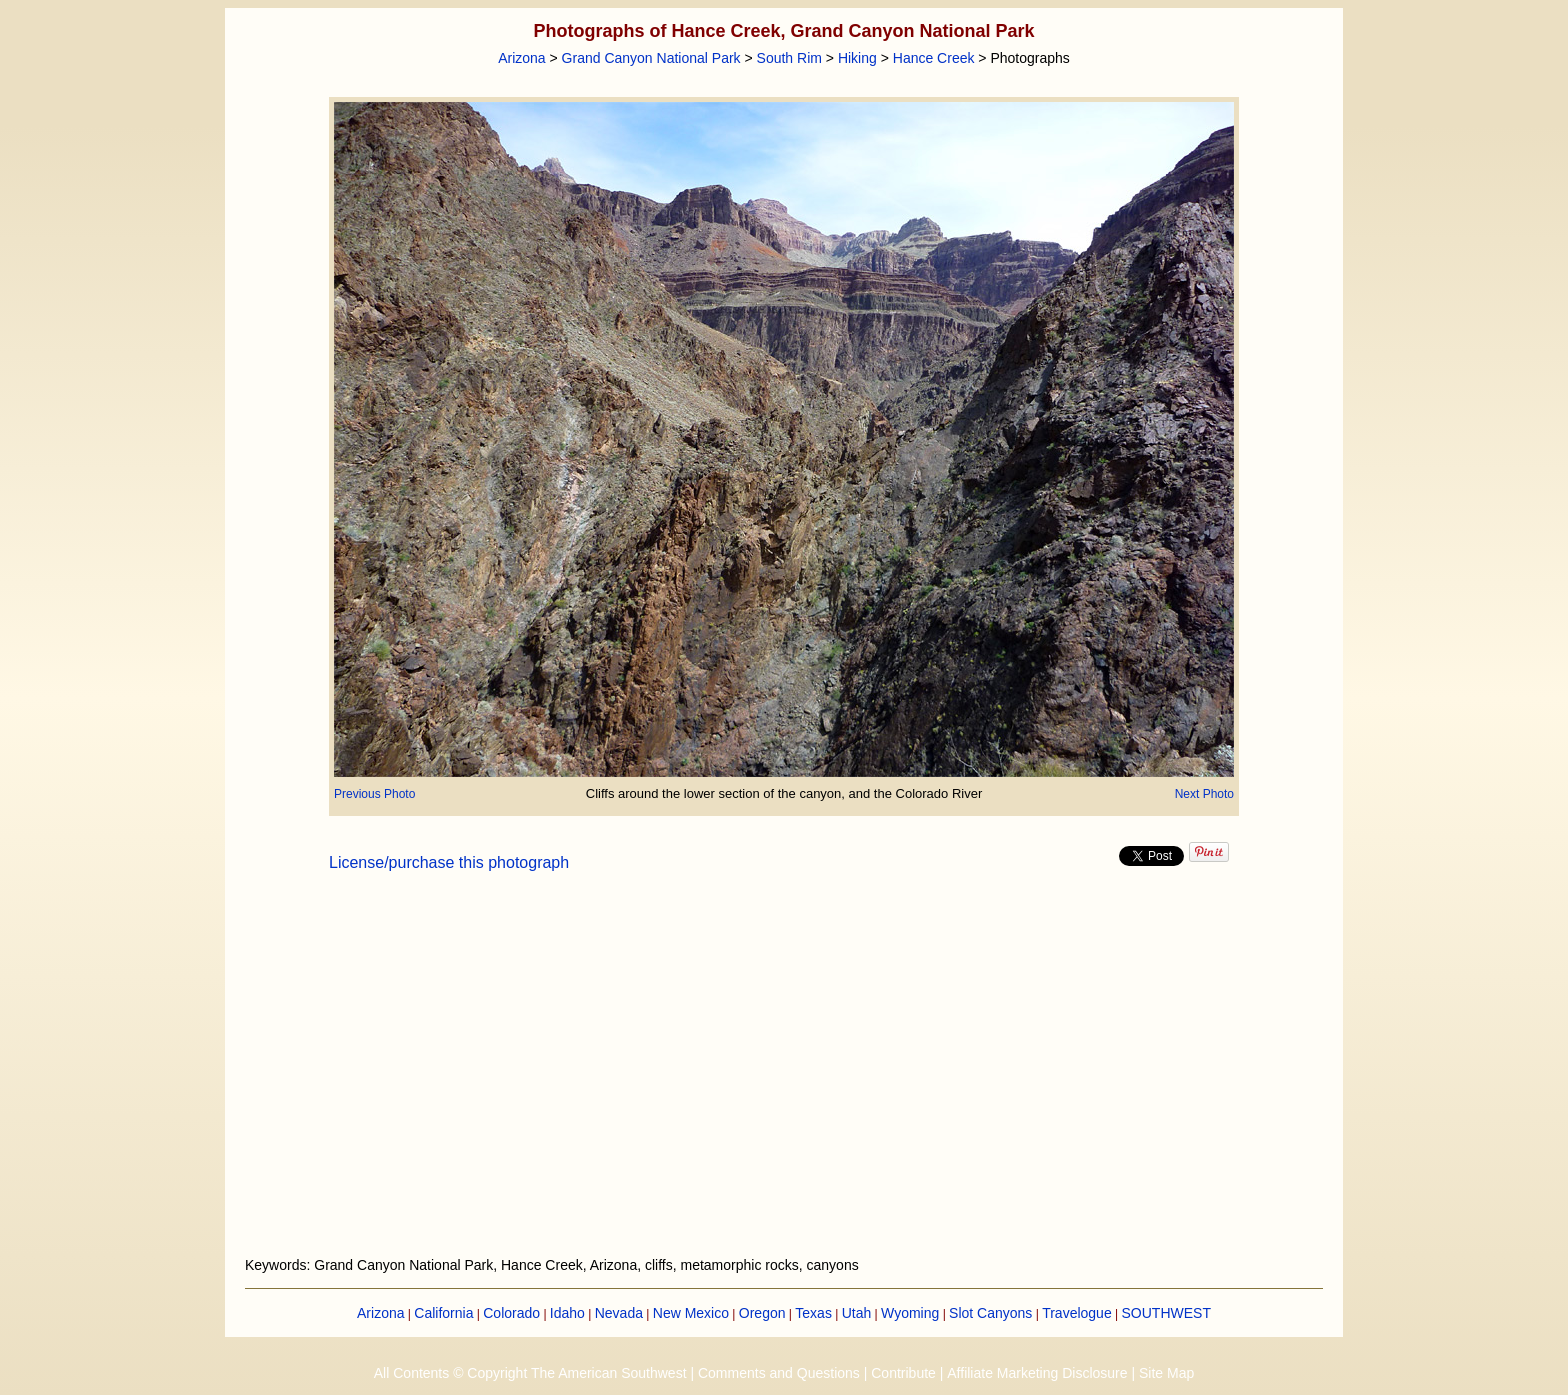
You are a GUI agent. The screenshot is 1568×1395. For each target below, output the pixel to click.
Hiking (857, 58)
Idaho (567, 1313)
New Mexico (691, 1313)
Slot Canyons (990, 1313)
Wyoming (910, 1313)
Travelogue (1077, 1313)
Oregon (762, 1313)
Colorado (511, 1313)
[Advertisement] (784, 1076)
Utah (857, 1313)
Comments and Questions (779, 1373)
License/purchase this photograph (449, 862)
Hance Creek (934, 58)
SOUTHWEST (1166, 1313)
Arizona (521, 58)
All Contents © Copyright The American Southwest (530, 1373)
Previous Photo (374, 794)
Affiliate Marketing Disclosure (1037, 1373)
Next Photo (1204, 794)
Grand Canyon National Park (651, 58)
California (443, 1313)
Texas (813, 1313)
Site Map (1166, 1373)
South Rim (789, 58)
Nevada (619, 1313)
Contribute (903, 1373)
